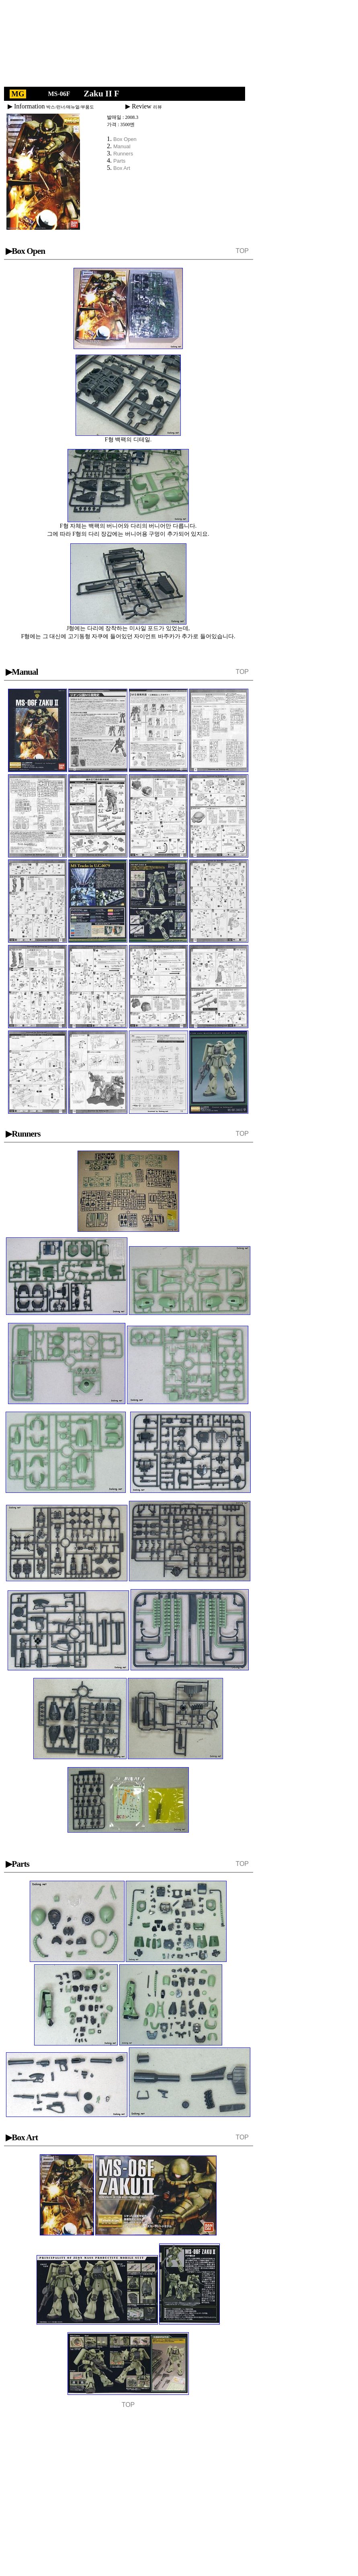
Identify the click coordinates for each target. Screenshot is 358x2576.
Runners (123, 154)
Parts (119, 161)
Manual (122, 146)
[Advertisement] (133, 45)
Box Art (121, 168)
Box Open (125, 139)
